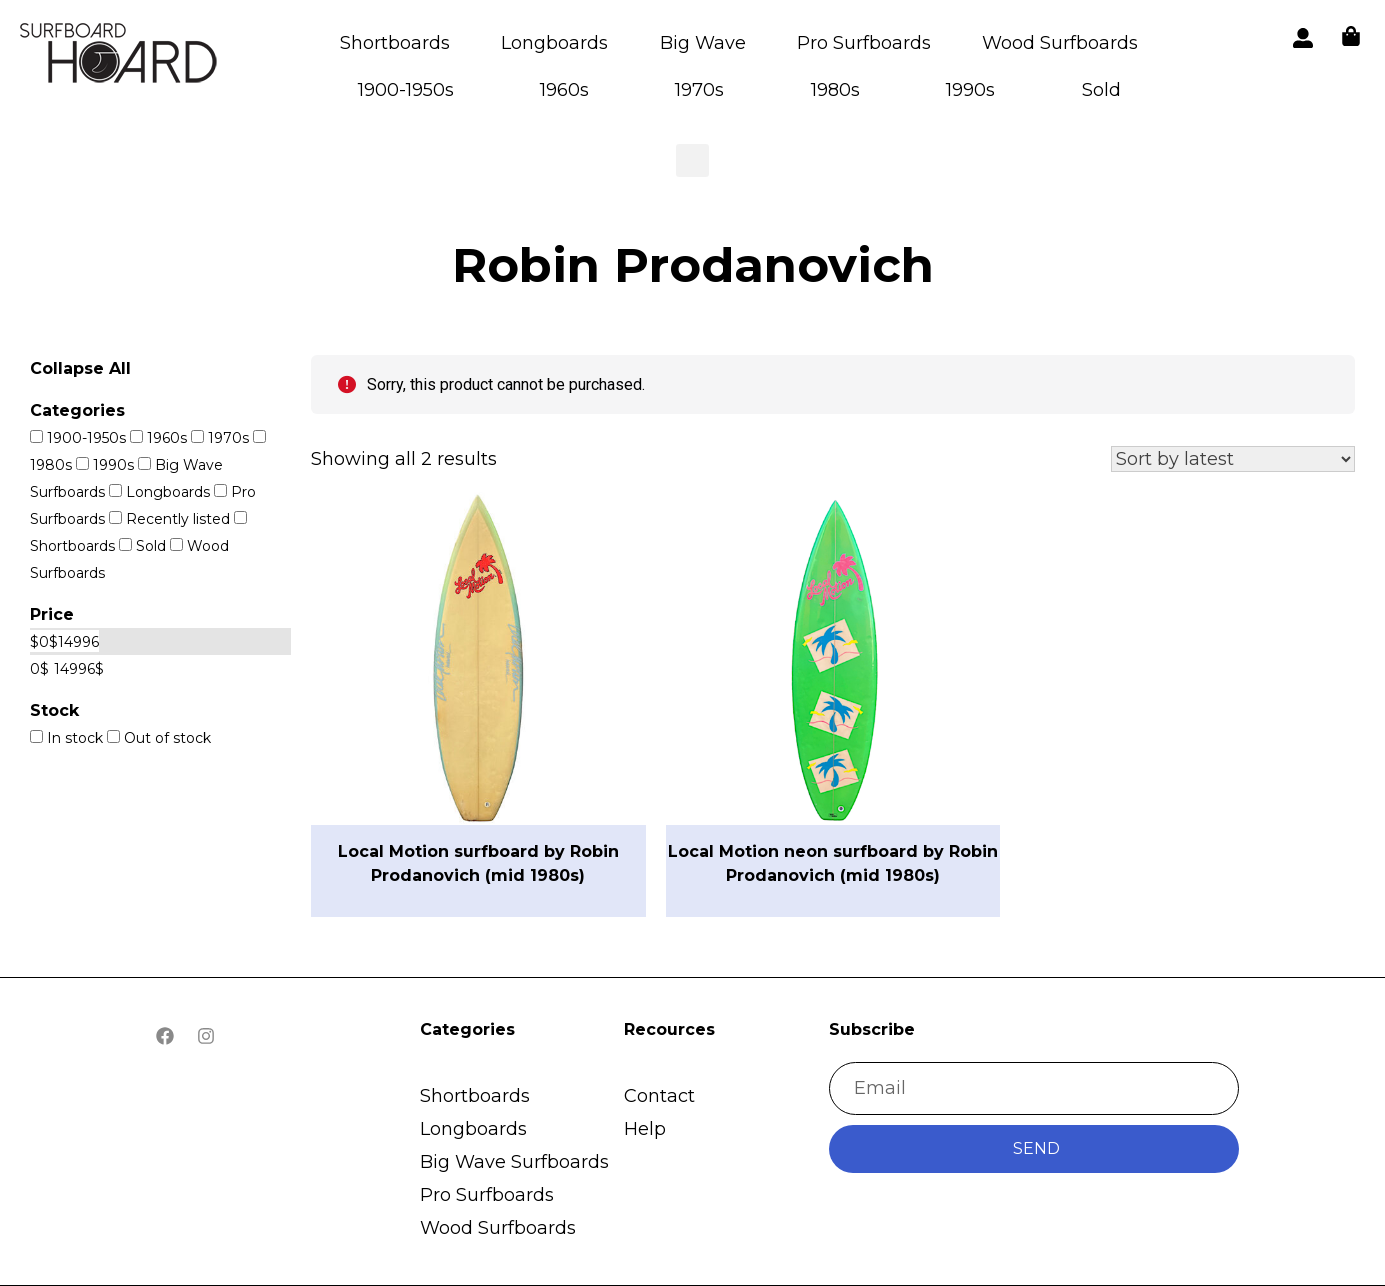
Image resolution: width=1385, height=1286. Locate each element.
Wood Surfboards (1060, 43)
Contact (659, 1096)
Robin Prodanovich (693, 265)
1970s (699, 90)
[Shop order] (1233, 459)
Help (645, 1129)
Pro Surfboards (864, 43)
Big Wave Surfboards (514, 1162)
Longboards (554, 43)
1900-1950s (406, 90)
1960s (564, 90)
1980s (835, 90)
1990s (970, 90)
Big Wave (703, 43)
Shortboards (395, 43)
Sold (1101, 90)
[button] (120, 56)
